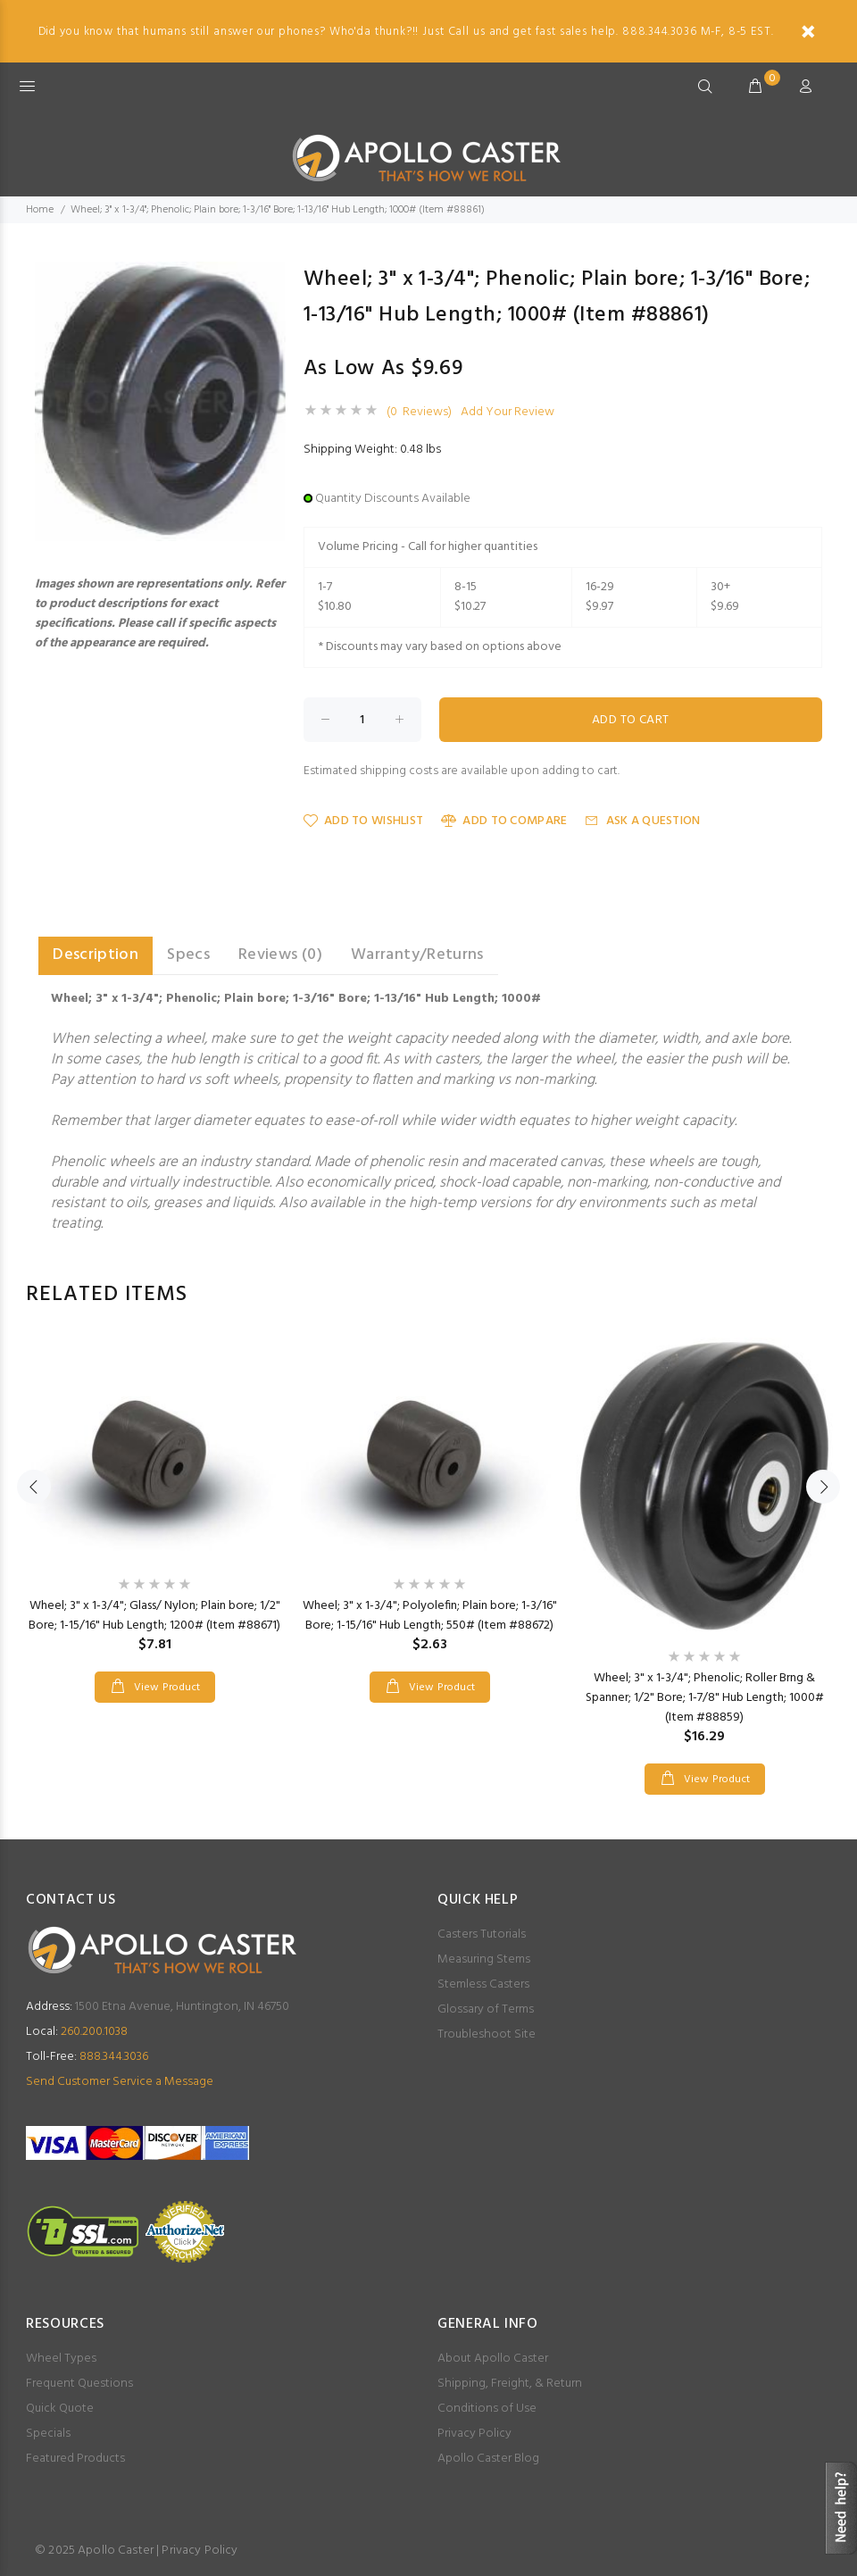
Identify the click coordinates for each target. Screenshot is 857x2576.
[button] (269, 277)
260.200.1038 (77, 2032)
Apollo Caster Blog (488, 2458)
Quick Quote (60, 2408)
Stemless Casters (483, 1984)
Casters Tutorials (481, 1934)
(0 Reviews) (419, 412)
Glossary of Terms (485, 2009)
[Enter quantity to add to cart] (362, 719)
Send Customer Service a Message (119, 2082)
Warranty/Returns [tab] (417, 955)
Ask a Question (642, 821)
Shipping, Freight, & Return (509, 2383)
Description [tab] (95, 955)
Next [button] (823, 1487)
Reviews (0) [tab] (280, 955)
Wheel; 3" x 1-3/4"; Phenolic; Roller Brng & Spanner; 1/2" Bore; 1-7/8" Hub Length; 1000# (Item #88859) (705, 1698)
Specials (48, 2433)
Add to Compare (504, 821)
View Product (165, 1687)
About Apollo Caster (492, 2358)
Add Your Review (507, 412)
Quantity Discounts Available (392, 498)
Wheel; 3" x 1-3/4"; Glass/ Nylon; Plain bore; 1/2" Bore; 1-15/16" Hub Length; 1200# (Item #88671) (154, 1616)
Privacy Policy (474, 2433)
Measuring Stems (483, 1959)
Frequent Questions (79, 2383)
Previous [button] (34, 1487)
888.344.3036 (87, 2057)
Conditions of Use (487, 2408)
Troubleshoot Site (486, 2034)
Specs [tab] (188, 955)
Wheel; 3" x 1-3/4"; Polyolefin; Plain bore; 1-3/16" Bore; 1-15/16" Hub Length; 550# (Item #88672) (430, 1616)
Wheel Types (61, 2358)
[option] (154, 1502)
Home (40, 210)
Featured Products (75, 2458)
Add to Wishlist (363, 821)
